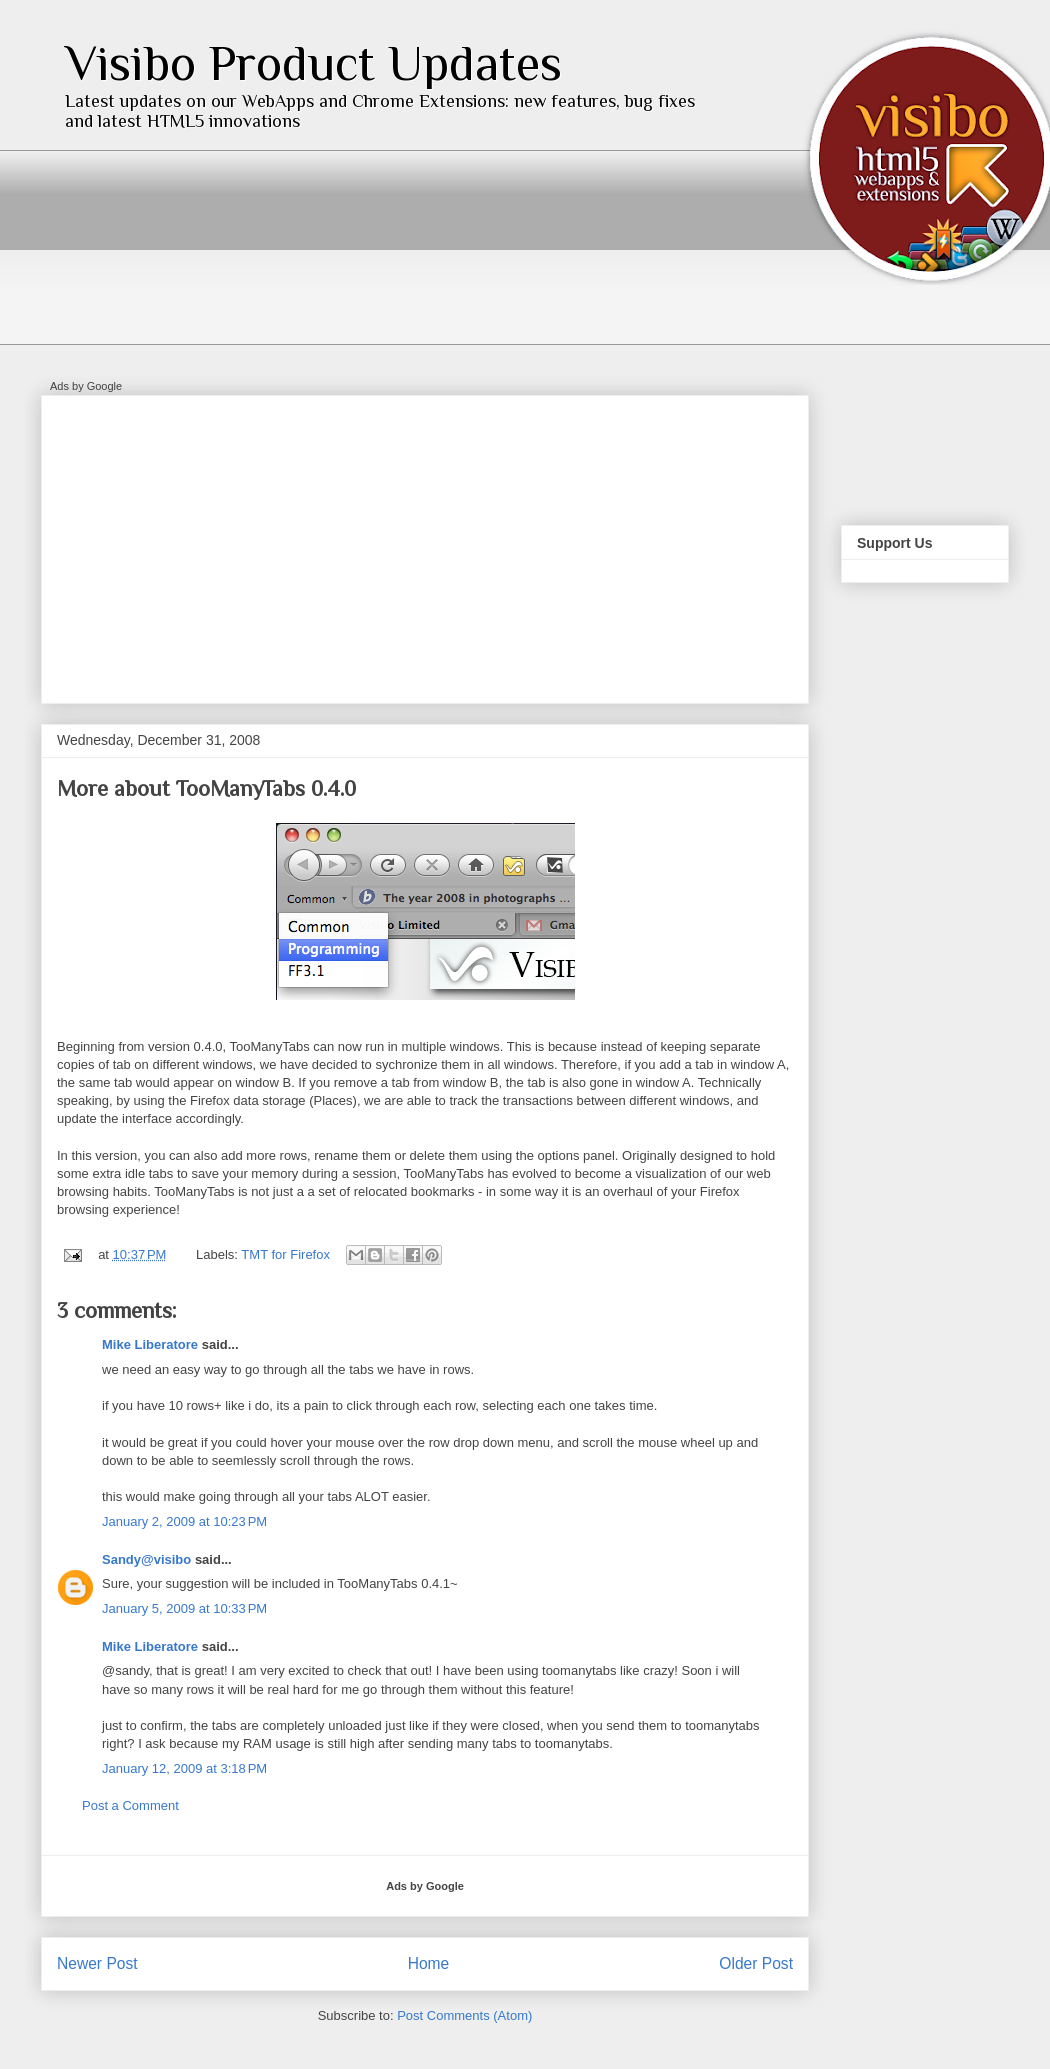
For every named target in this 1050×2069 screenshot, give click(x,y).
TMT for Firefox (285, 1254)
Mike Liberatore (150, 1344)
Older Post (756, 1963)
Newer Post (97, 1963)
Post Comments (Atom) (464, 2015)
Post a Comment (130, 1805)
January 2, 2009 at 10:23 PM (184, 1521)
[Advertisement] (334, 543)
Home (429, 1963)
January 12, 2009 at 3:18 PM (184, 1768)
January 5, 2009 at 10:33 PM (184, 1608)
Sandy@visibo (146, 1559)
